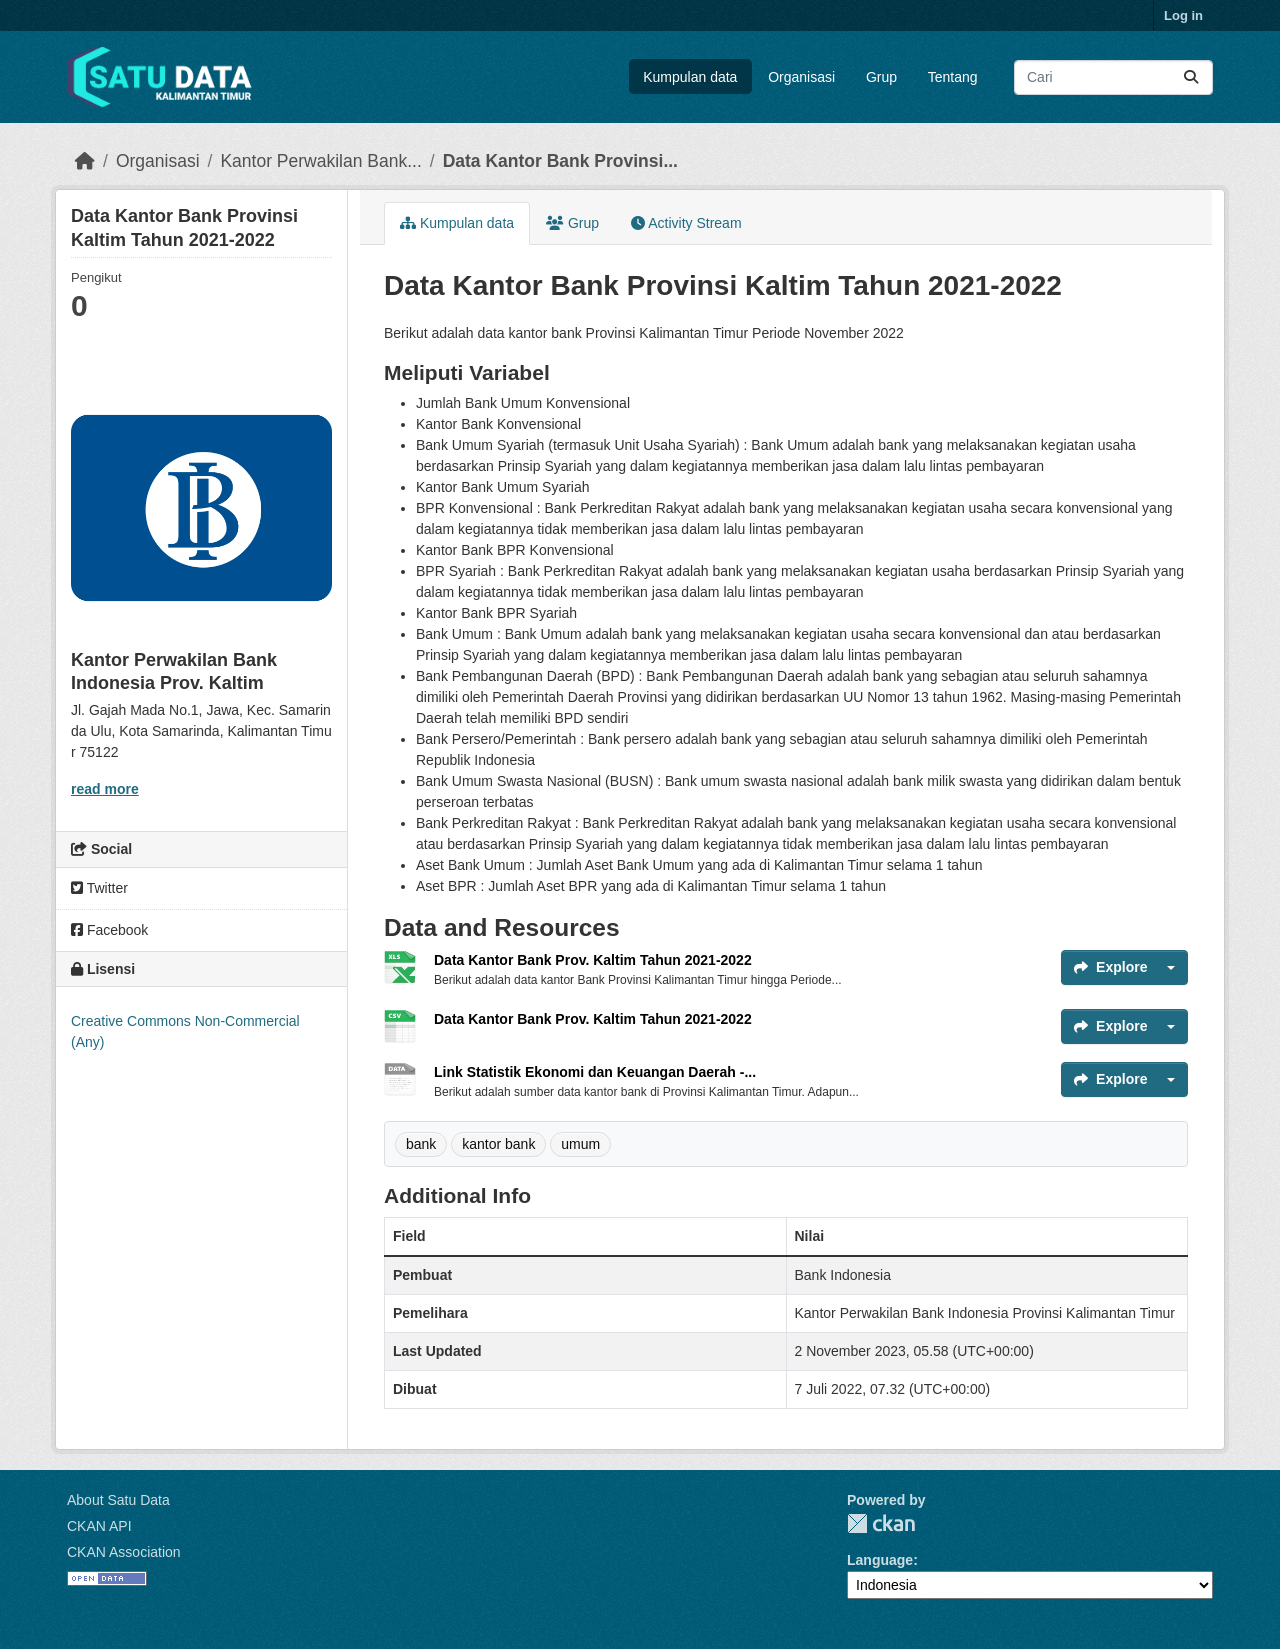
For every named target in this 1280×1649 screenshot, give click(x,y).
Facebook (109, 930)
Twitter (99, 888)
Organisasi (801, 77)
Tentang (953, 77)
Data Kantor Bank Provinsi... (560, 161)
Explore (1110, 967)
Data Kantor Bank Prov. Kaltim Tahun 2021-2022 (593, 960)
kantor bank (498, 1144)
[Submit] (1191, 77)
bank (421, 1144)
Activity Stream (686, 223)
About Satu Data (118, 1500)
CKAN (881, 1523)
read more (105, 789)
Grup (881, 77)
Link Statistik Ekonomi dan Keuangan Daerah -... (595, 1072)
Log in (1183, 15)
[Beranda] (85, 161)
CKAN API (99, 1526)
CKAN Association (124, 1552)
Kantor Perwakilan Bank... (320, 161)
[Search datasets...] (1113, 77)
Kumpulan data (690, 77)
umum (580, 1144)
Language (880, 1560)
